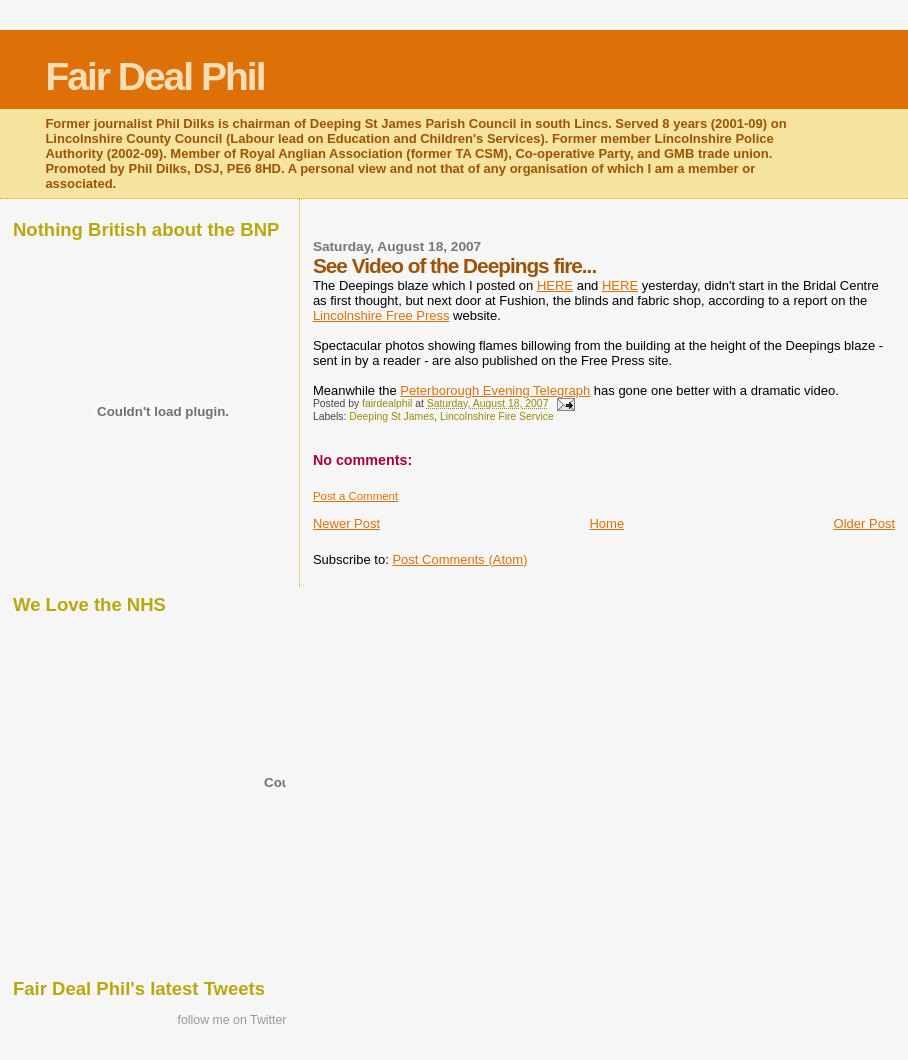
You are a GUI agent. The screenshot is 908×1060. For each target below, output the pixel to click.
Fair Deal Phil (154, 76)
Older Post (864, 523)
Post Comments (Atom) (459, 559)
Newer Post (346, 523)
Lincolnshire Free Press (381, 315)
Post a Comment (355, 496)
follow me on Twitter (232, 1020)
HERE (555, 285)
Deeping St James (391, 416)
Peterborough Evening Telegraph (495, 390)
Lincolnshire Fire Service (497, 416)
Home (606, 523)
